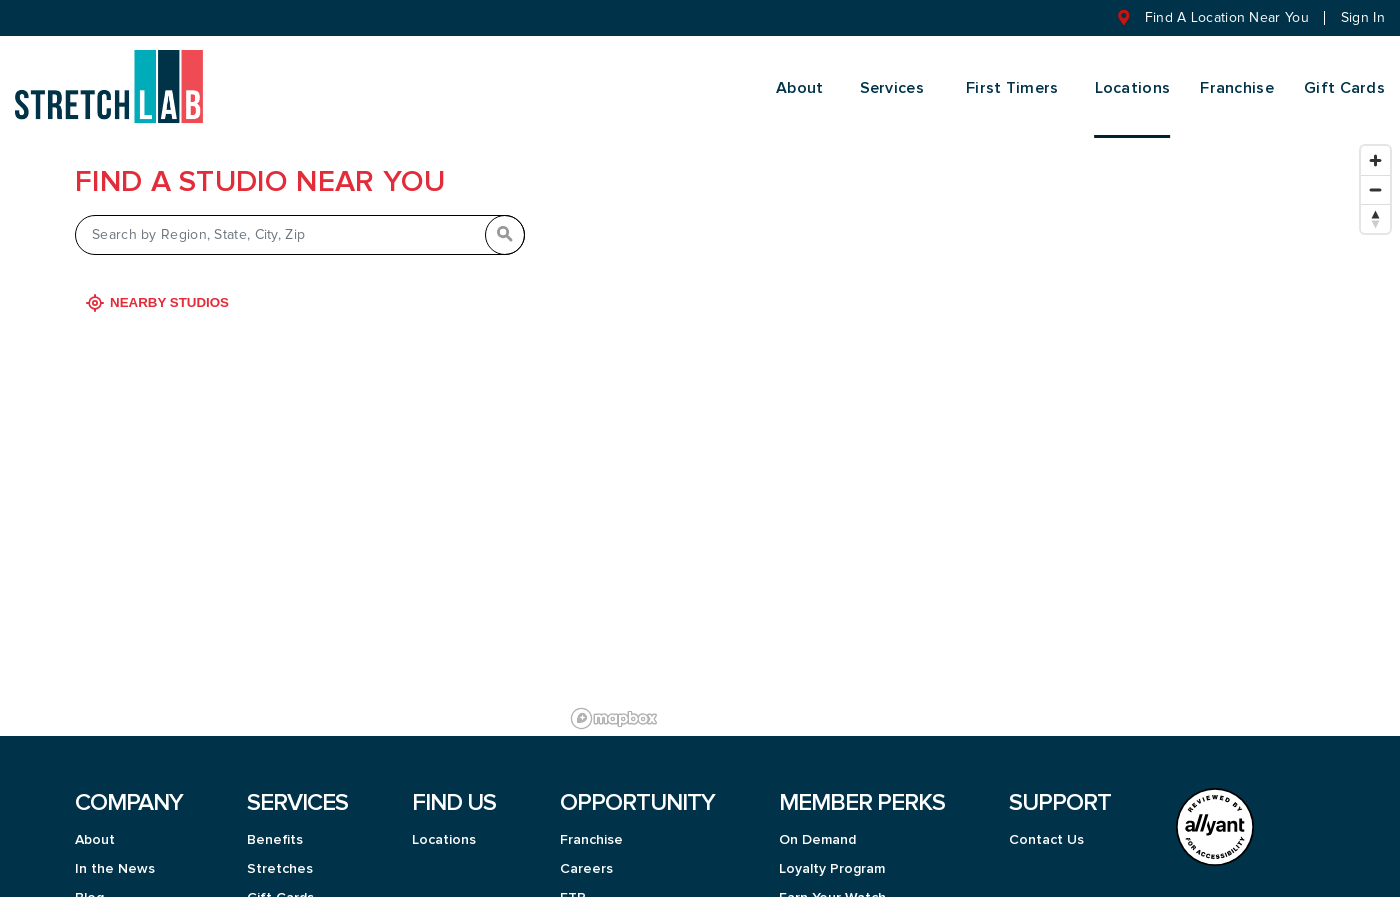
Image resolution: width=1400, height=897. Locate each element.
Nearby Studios (159, 285)
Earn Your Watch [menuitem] (832, 881)
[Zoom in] (1375, 143)
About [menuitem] (800, 88)
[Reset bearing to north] (1375, 201)
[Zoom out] (1375, 172)
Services (892, 88)
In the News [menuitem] (115, 852)
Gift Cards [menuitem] (1344, 88)
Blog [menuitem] (89, 881)
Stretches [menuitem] (280, 852)
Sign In (1363, 18)
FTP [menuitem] (573, 881)
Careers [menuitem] (586, 852)
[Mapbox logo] (614, 701)
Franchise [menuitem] (1237, 88)
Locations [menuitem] (1133, 88)
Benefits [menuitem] (275, 823)
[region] (982, 419)
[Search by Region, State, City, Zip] (300, 218)
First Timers (1012, 88)
